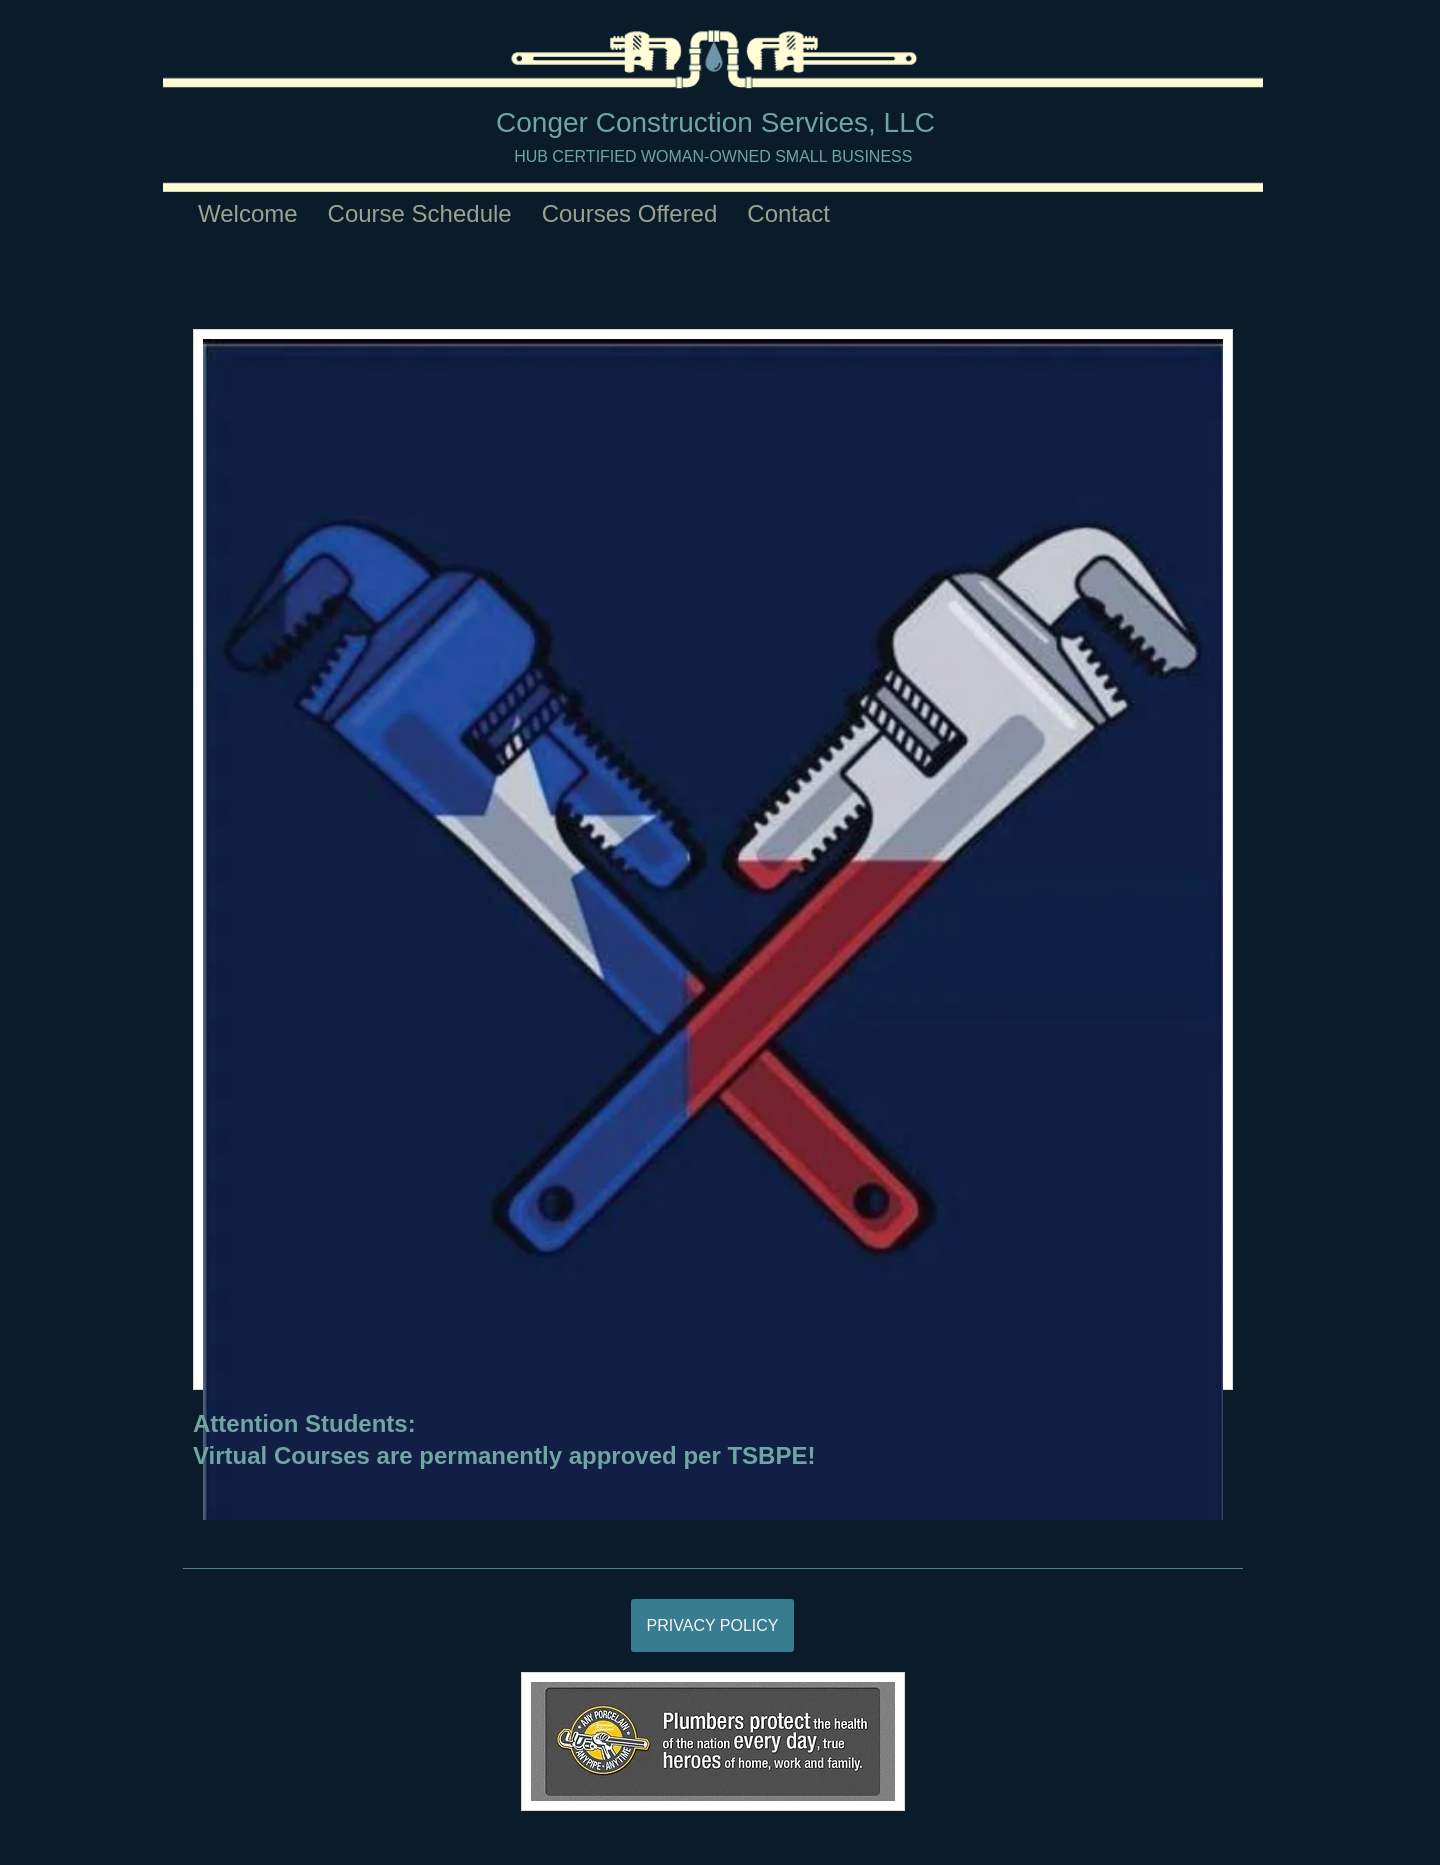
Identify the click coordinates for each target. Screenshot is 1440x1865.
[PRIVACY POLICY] (712, 1625)
